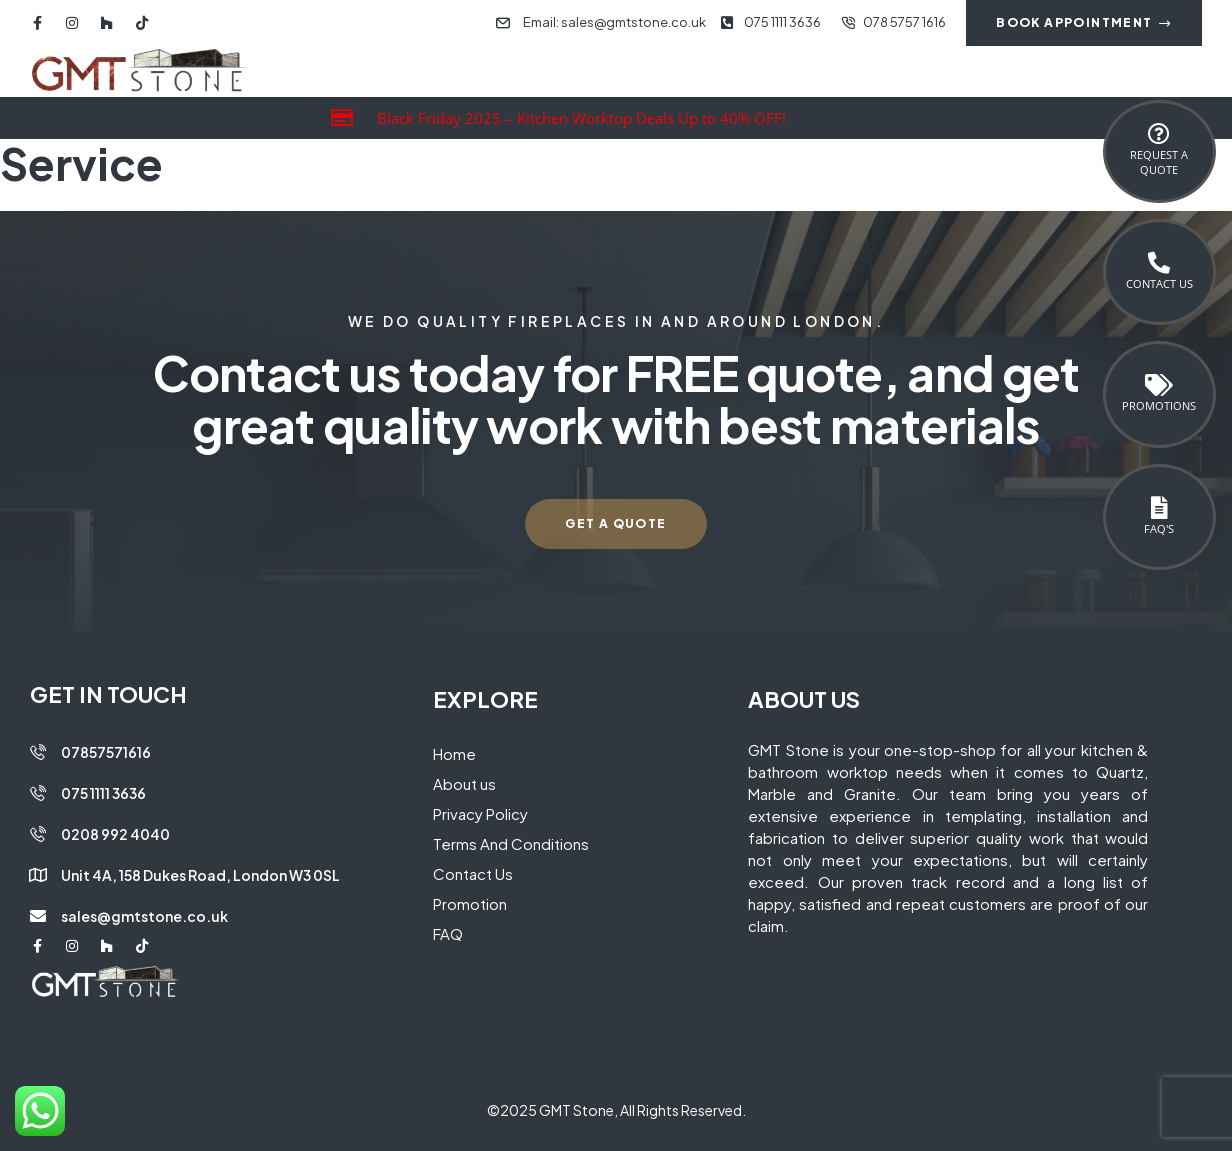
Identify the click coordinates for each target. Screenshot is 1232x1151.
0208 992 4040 (115, 834)
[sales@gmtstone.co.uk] (38, 916)
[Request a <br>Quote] (1159, 134)
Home (454, 753)
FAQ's (1159, 528)
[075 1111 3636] (38, 793)
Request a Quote (1159, 162)
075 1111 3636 (103, 793)
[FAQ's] (1159, 508)
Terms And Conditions (511, 843)
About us (464, 783)
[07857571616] (38, 752)
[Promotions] (1159, 385)
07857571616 (106, 752)
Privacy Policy (480, 813)
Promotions (1159, 405)
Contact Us (1159, 283)
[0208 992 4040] (38, 834)
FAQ (448, 933)
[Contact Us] (1159, 263)
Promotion (470, 903)
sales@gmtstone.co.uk (144, 916)
